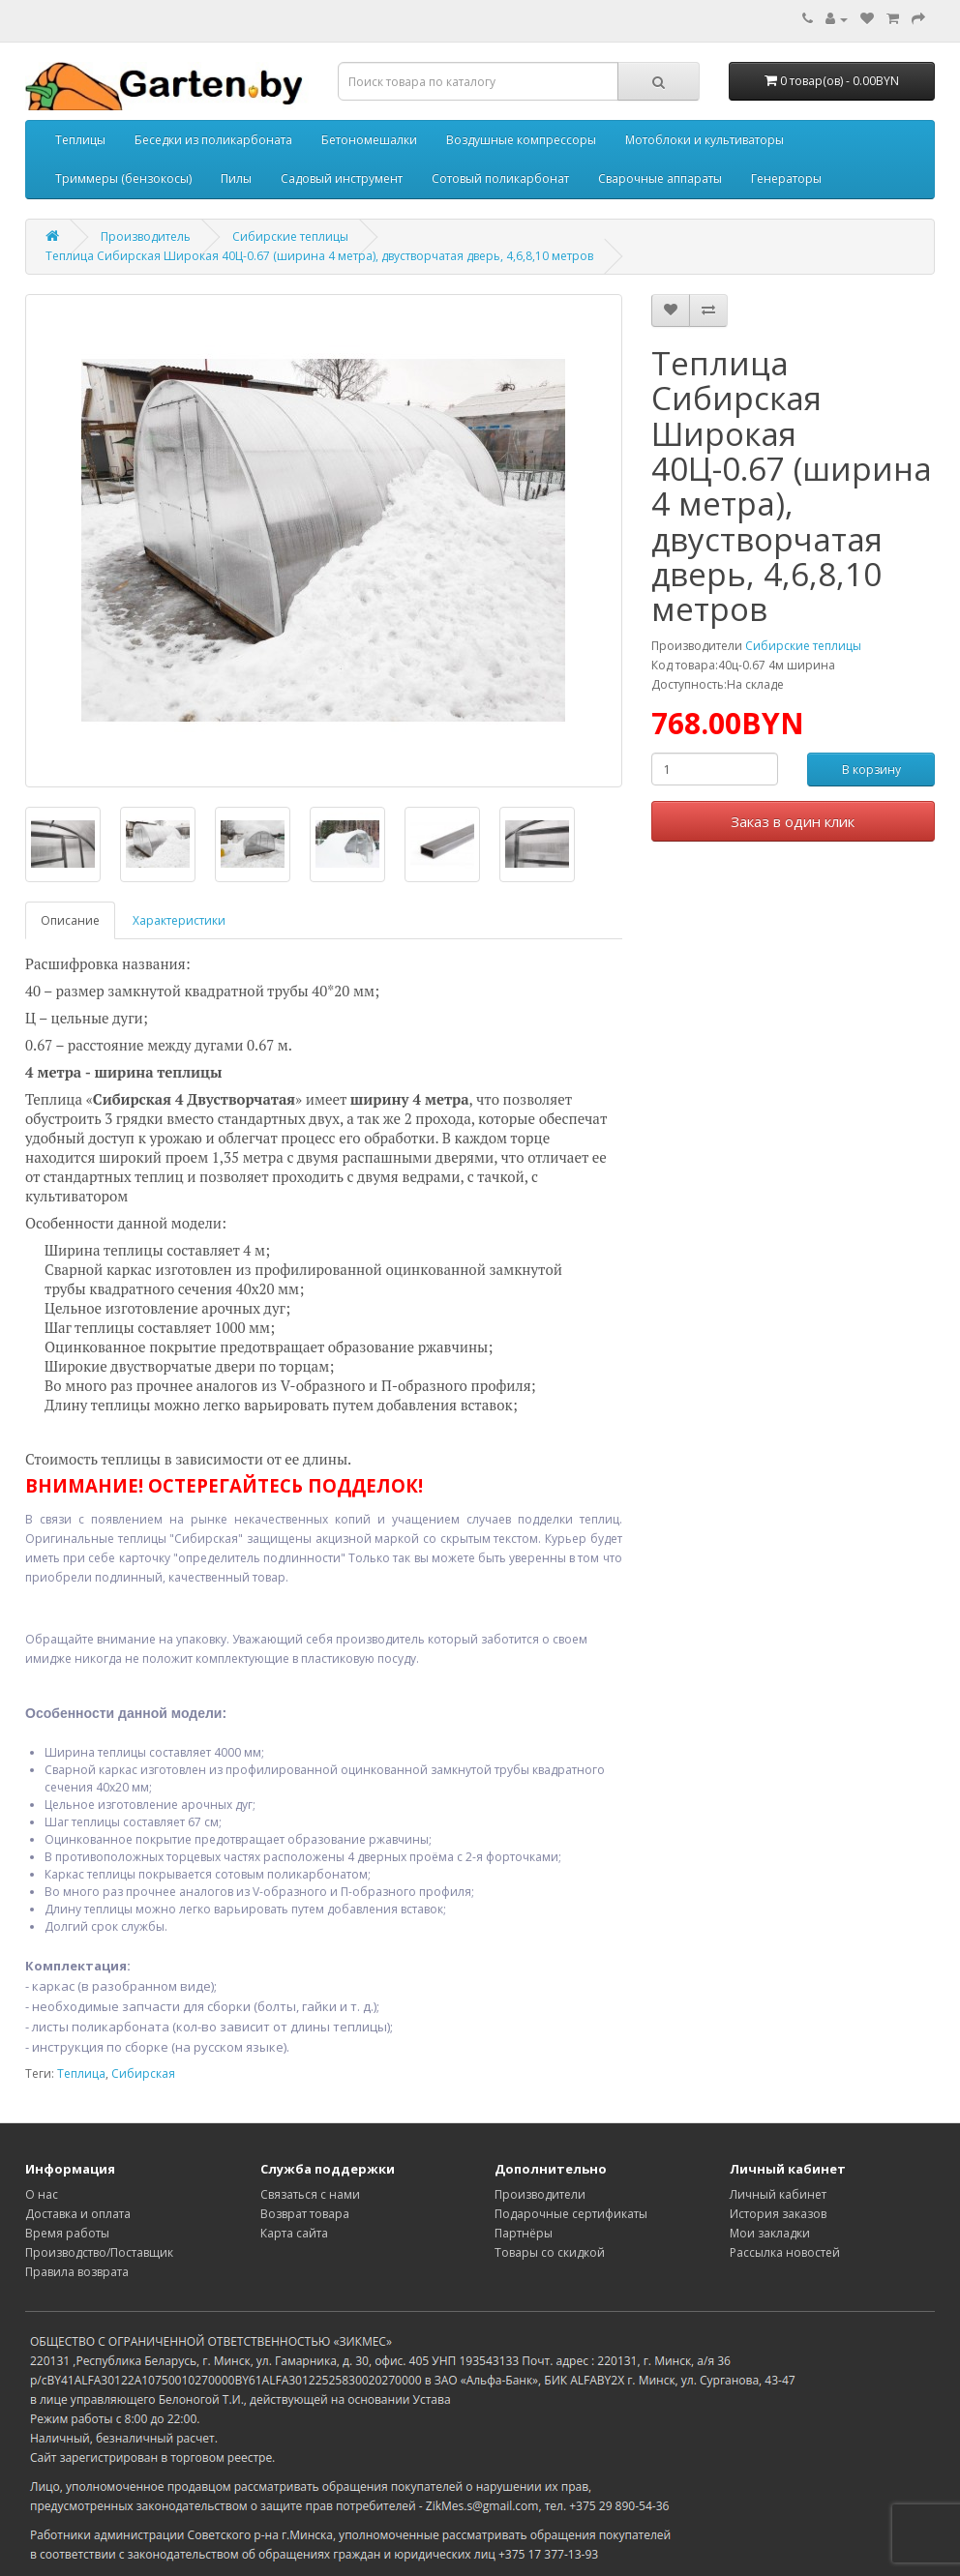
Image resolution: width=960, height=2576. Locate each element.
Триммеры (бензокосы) (123, 178)
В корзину (871, 769)
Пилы (236, 178)
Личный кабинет (778, 2194)
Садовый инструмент (342, 178)
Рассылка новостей (785, 2252)
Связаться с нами (310, 2194)
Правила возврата (77, 2272)
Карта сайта (294, 2233)
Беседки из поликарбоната (213, 140)
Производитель (146, 236)
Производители (540, 2194)
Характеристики (179, 920)
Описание (70, 920)
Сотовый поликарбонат (500, 178)
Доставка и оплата (78, 2214)
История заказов (778, 2214)
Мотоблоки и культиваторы (704, 140)
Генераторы (786, 178)
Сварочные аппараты (660, 178)
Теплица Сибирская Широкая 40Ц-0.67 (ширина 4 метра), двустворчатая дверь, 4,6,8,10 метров (319, 256)
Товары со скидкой (550, 2252)
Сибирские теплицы (290, 236)
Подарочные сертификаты (571, 2214)
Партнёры (524, 2233)
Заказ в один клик (793, 821)
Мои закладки (770, 2233)
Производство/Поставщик (99, 2252)
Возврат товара (304, 2214)
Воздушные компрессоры (521, 140)
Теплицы (80, 140)
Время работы (67, 2233)
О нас (41, 2194)
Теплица (81, 2073)
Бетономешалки (369, 140)
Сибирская (143, 2073)
